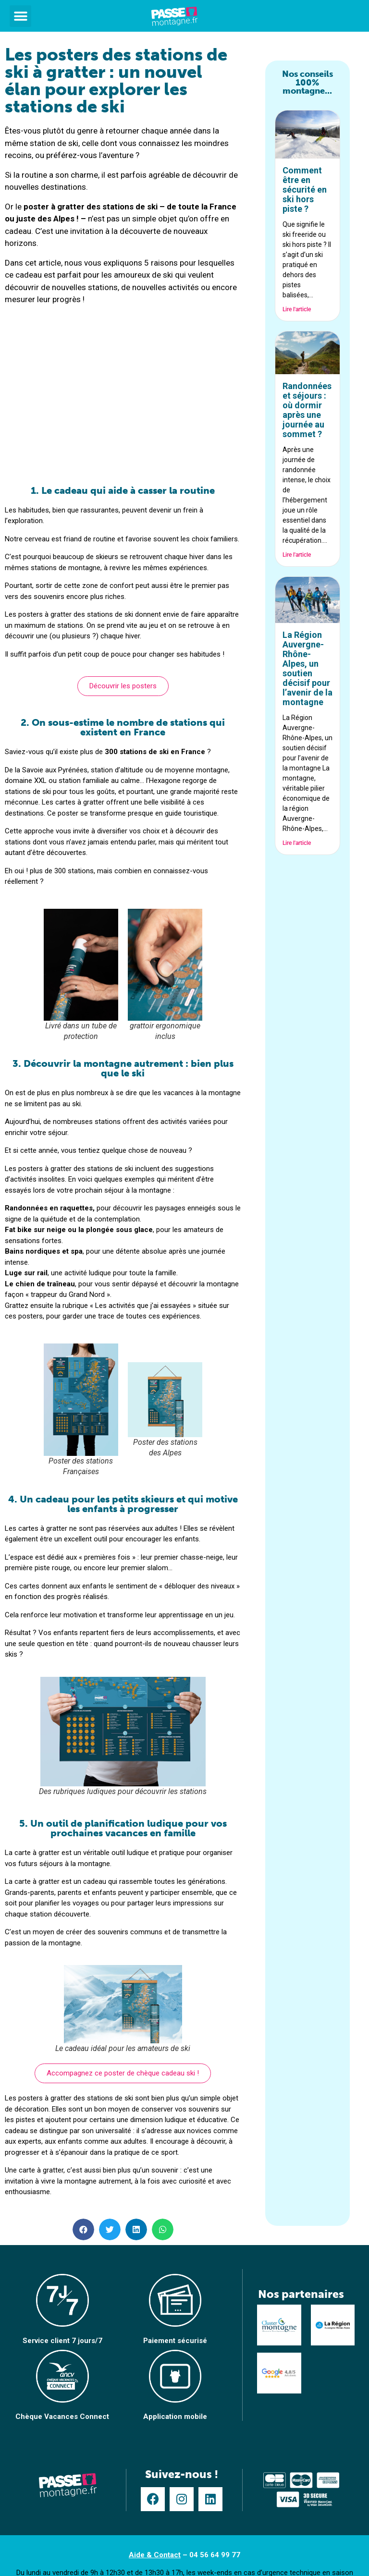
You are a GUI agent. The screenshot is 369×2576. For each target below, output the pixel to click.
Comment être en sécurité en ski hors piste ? (305, 189)
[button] (20, 16)
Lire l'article (297, 309)
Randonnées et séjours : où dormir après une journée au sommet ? (307, 410)
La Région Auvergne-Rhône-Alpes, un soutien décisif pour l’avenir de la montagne (307, 668)
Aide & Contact (155, 2555)
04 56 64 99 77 (214, 2555)
